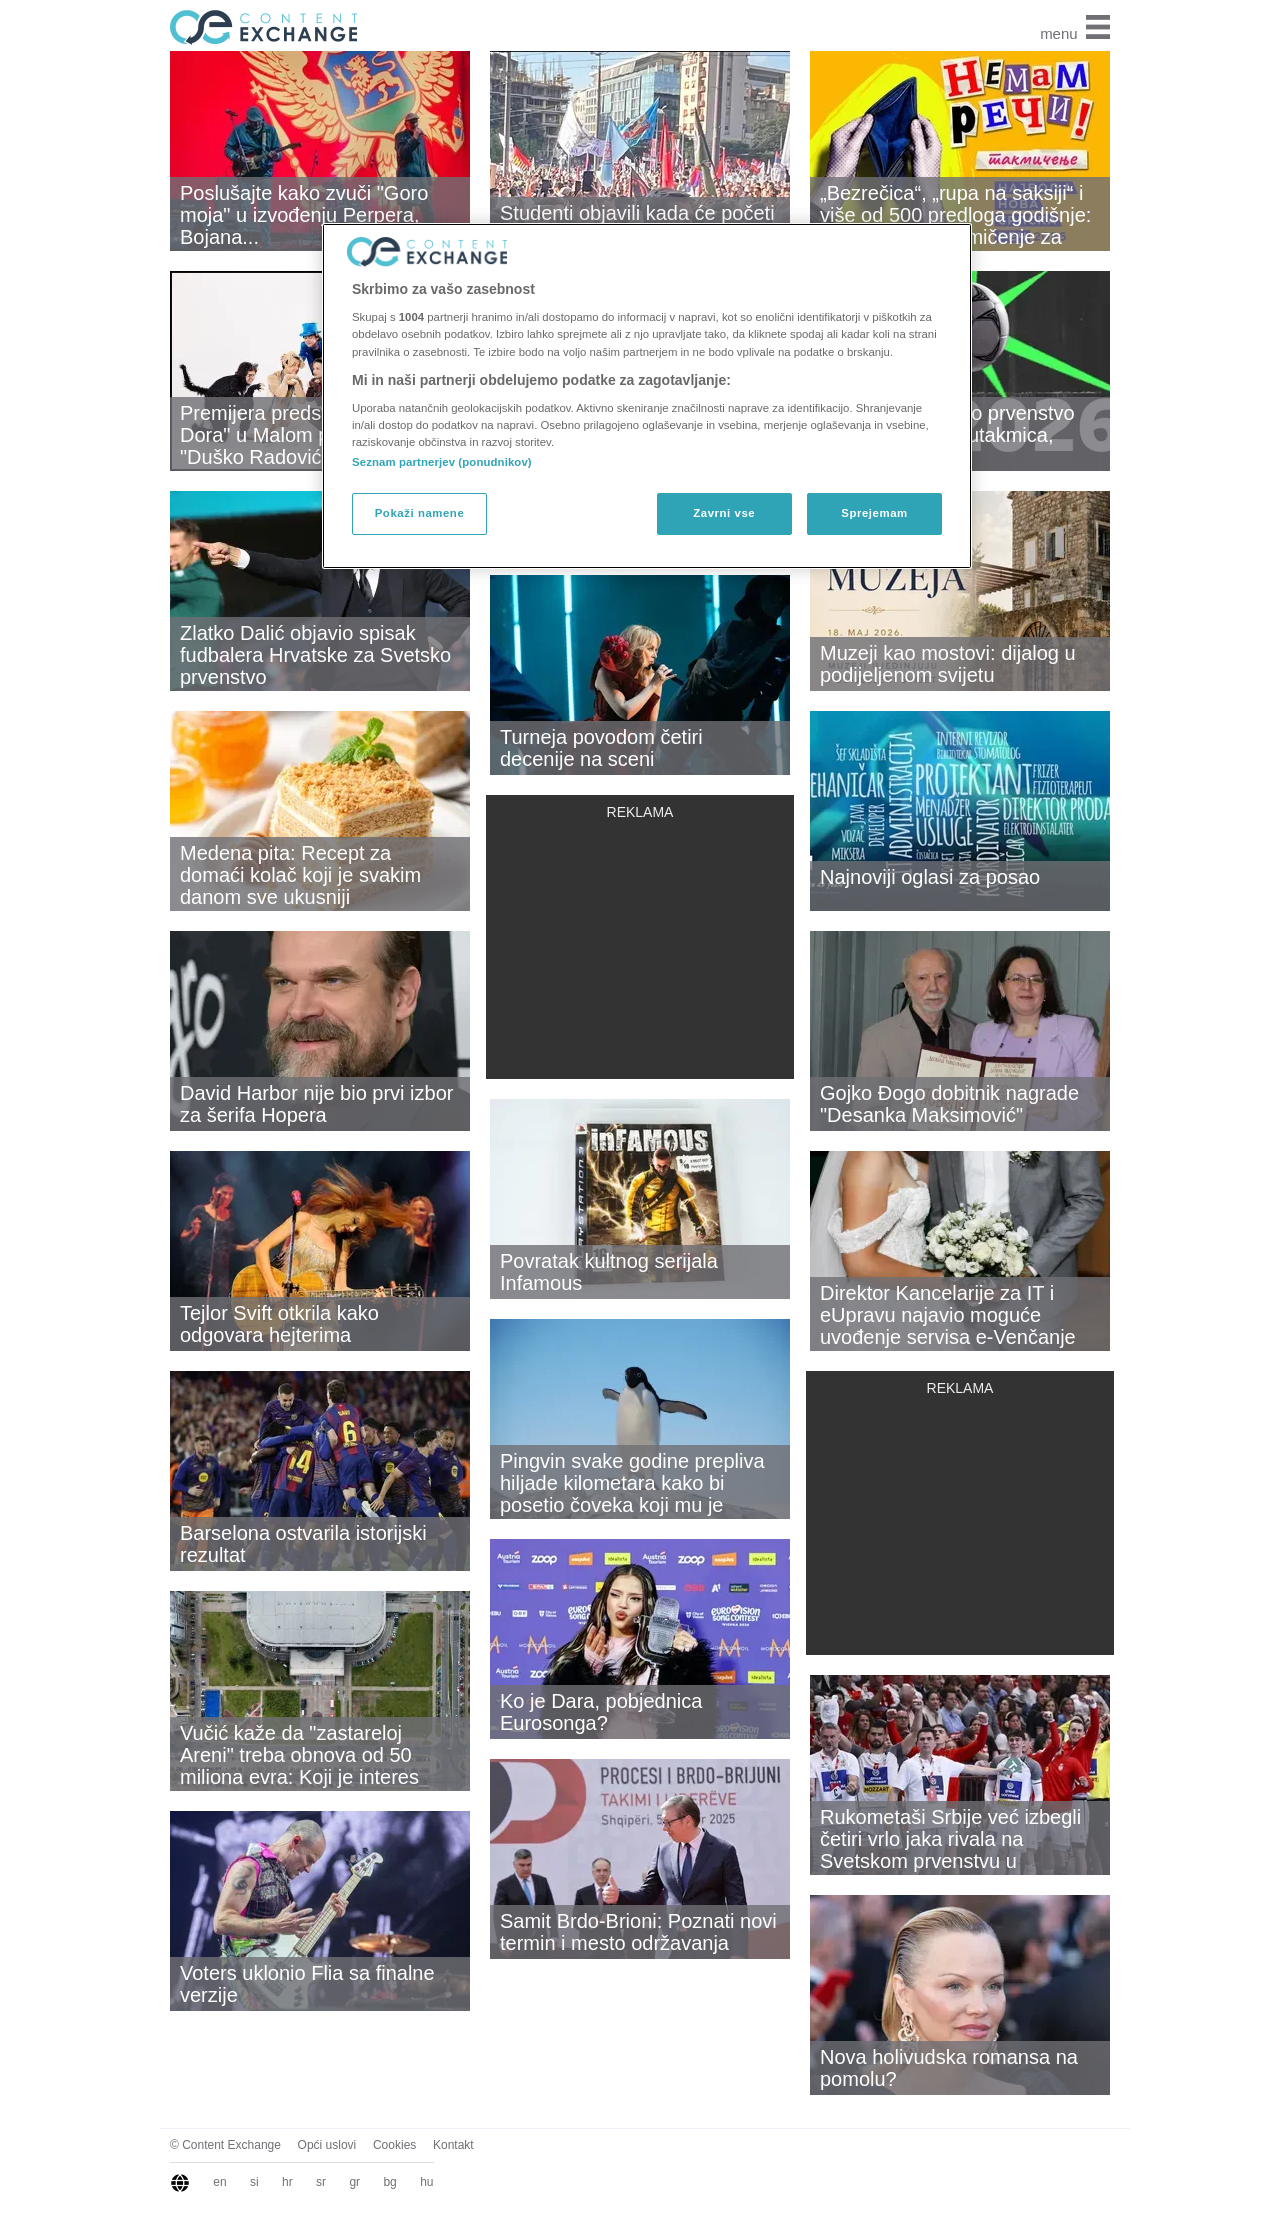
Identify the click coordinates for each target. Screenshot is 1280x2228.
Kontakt (453, 2145)
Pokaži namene (420, 513)
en (219, 2182)
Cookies (394, 2145)
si (254, 2182)
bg (389, 2182)
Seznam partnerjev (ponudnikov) (442, 462)
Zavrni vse (724, 513)
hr (287, 2182)
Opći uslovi (327, 2145)
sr (321, 2182)
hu (426, 2182)
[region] (647, 396)
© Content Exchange (225, 2145)
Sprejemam (874, 513)
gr (354, 2182)
